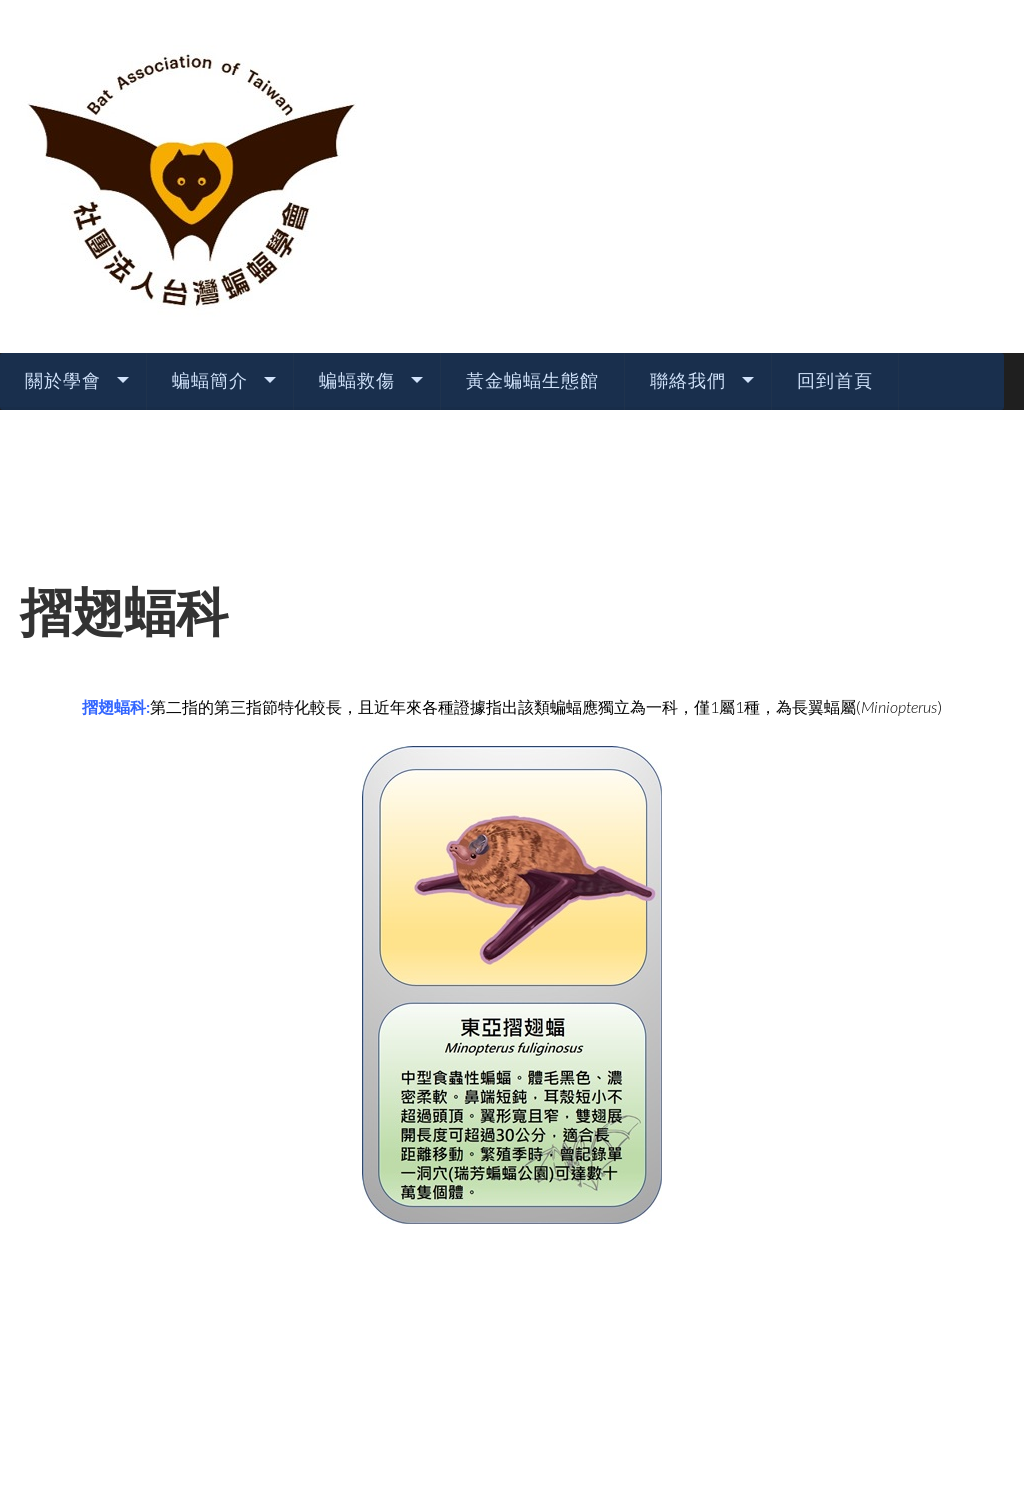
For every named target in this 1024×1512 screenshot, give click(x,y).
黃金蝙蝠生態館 (532, 199)
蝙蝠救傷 (357, 199)
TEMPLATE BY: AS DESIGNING (512, 1440)
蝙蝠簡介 (210, 199)
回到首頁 (835, 199)
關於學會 (63, 199)
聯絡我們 (688, 199)
